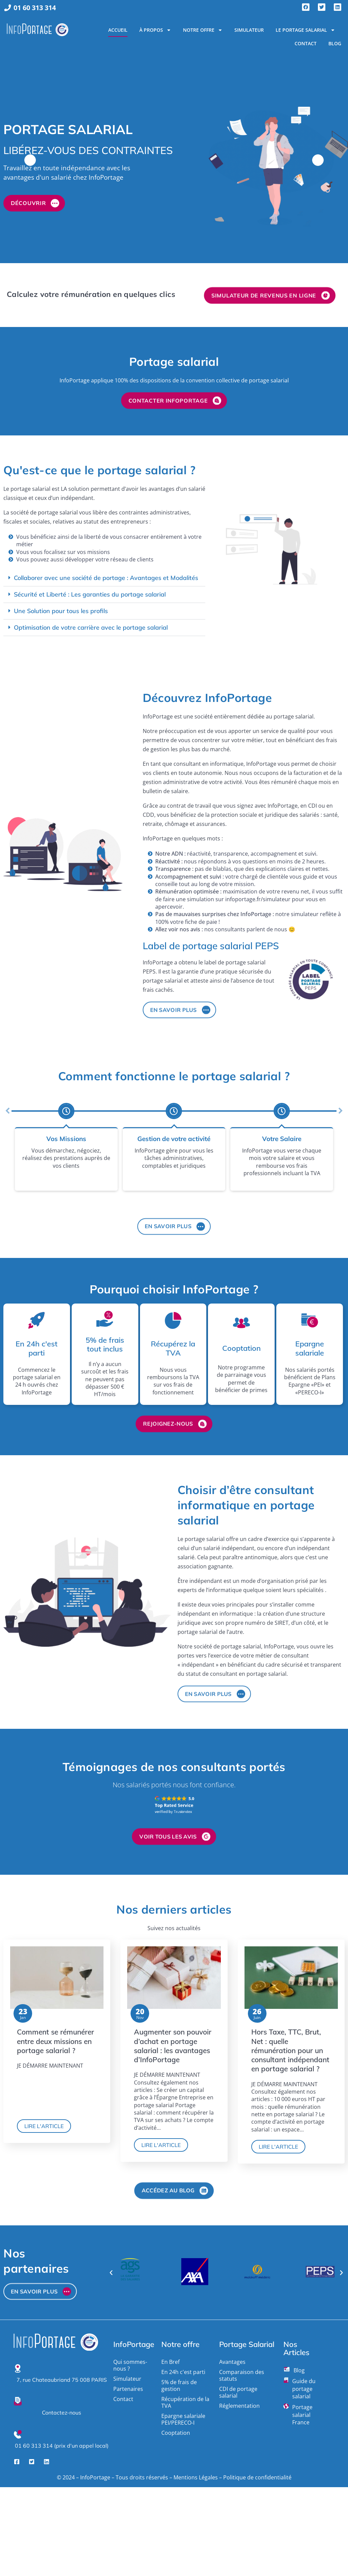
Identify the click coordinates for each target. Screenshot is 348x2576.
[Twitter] (32, 2456)
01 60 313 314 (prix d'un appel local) (62, 2441)
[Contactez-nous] (18, 2397)
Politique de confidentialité (257, 2472)
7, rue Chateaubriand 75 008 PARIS (62, 2375)
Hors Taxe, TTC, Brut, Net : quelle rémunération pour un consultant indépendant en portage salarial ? (290, 2050)
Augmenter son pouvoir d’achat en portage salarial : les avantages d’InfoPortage (172, 2045)
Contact (306, 43)
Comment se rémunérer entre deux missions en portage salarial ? (55, 2041)
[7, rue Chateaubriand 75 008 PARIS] (18, 2363)
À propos (155, 30)
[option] (174, 160)
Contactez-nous (61, 2408)
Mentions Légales (195, 2472)
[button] (104, 578)
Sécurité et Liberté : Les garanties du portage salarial (90, 594)
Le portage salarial (305, 30)
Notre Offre (203, 30)
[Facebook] (17, 2456)
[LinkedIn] (46, 2456)
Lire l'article (44, 2126)
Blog (334, 43)
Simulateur (249, 30)
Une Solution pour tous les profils (61, 611)
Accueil (117, 30)
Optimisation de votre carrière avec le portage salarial (91, 627)
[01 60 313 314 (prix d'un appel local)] (18, 2429)
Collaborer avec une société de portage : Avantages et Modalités (106, 578)
